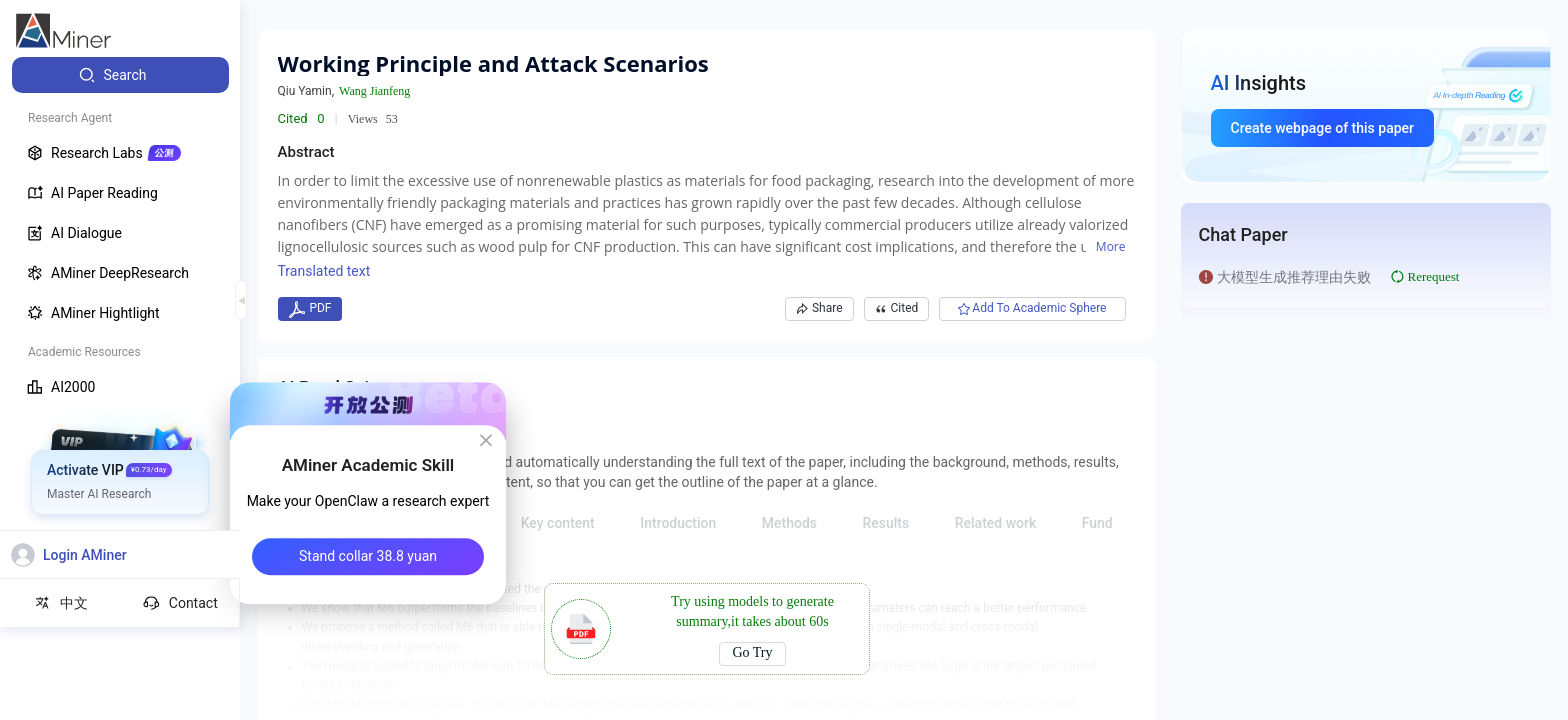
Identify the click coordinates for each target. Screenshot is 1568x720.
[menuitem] (120, 75)
